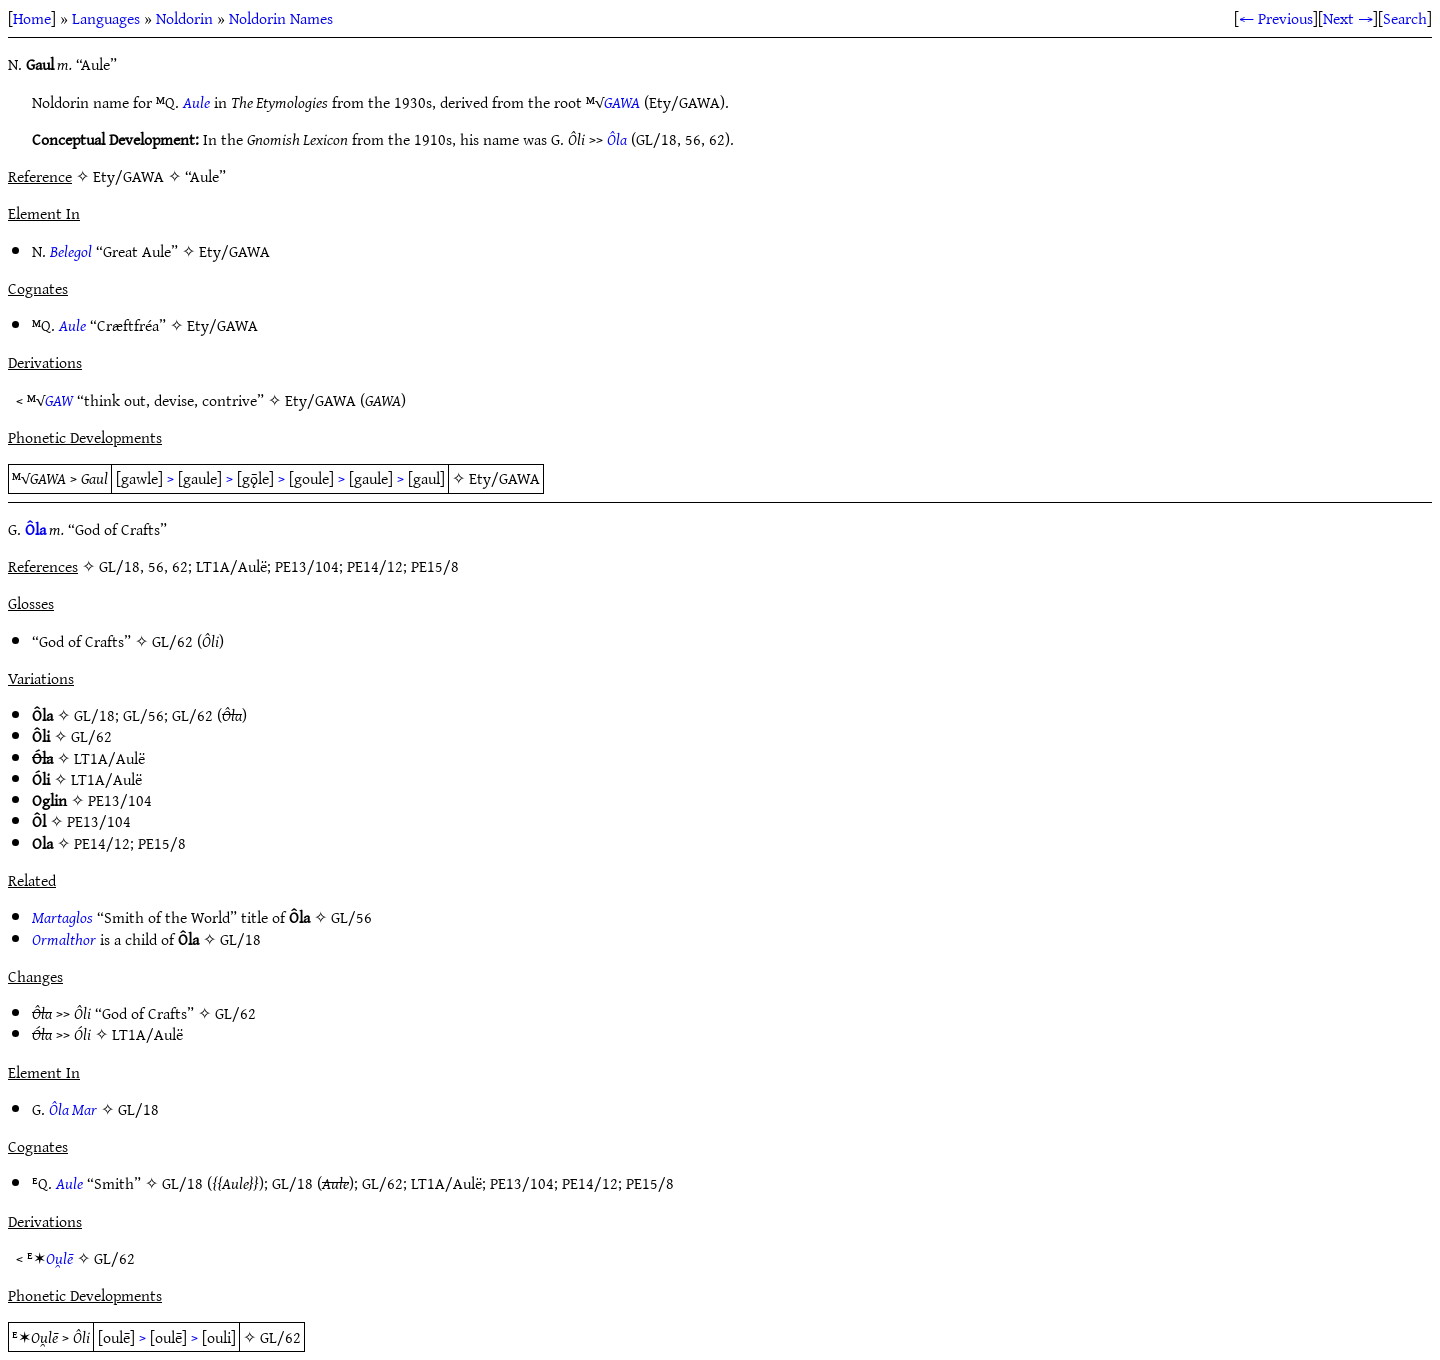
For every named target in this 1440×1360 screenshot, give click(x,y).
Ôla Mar (73, 1109)
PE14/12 (102, 843)
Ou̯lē (59, 1258)
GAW (59, 400)
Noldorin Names (281, 18)
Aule (196, 102)
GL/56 (143, 715)
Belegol (71, 251)
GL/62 (172, 641)
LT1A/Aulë (109, 758)
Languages (106, 18)
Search (1405, 18)
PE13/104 (120, 800)
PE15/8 (162, 843)
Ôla (617, 139)
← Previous (1276, 18)
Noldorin (184, 18)
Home (32, 18)
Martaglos (62, 917)
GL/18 (94, 715)
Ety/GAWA (234, 251)
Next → (1348, 18)
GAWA (622, 102)
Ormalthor (64, 939)
